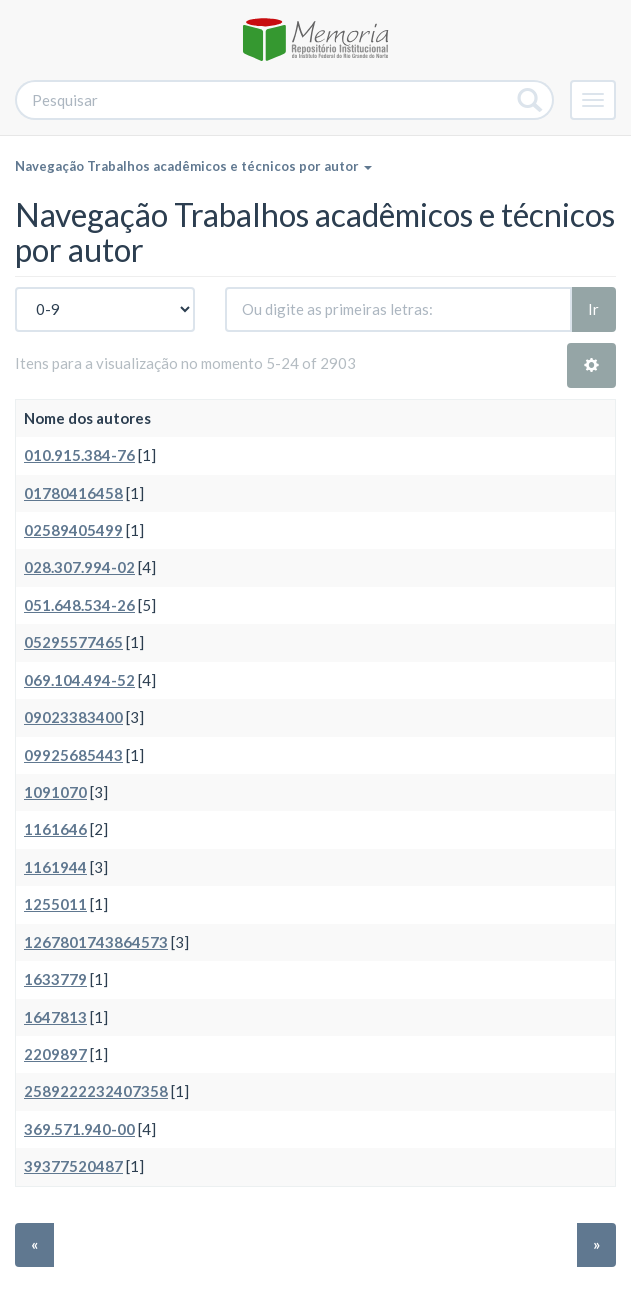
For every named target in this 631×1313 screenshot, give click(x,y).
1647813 (55, 1017)
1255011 (55, 904)
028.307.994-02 (79, 567)
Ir (593, 309)
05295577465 (73, 642)
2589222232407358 (96, 1091)
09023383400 (73, 717)
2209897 (55, 1054)
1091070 (55, 792)
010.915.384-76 (79, 455)
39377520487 (73, 1166)
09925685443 (73, 755)
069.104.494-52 (79, 680)
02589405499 (73, 530)
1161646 (55, 829)
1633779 (55, 979)
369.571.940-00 (79, 1129)
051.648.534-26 (79, 605)
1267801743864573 (96, 942)
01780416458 (73, 493)
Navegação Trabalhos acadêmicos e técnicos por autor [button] (193, 166)
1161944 (55, 867)
